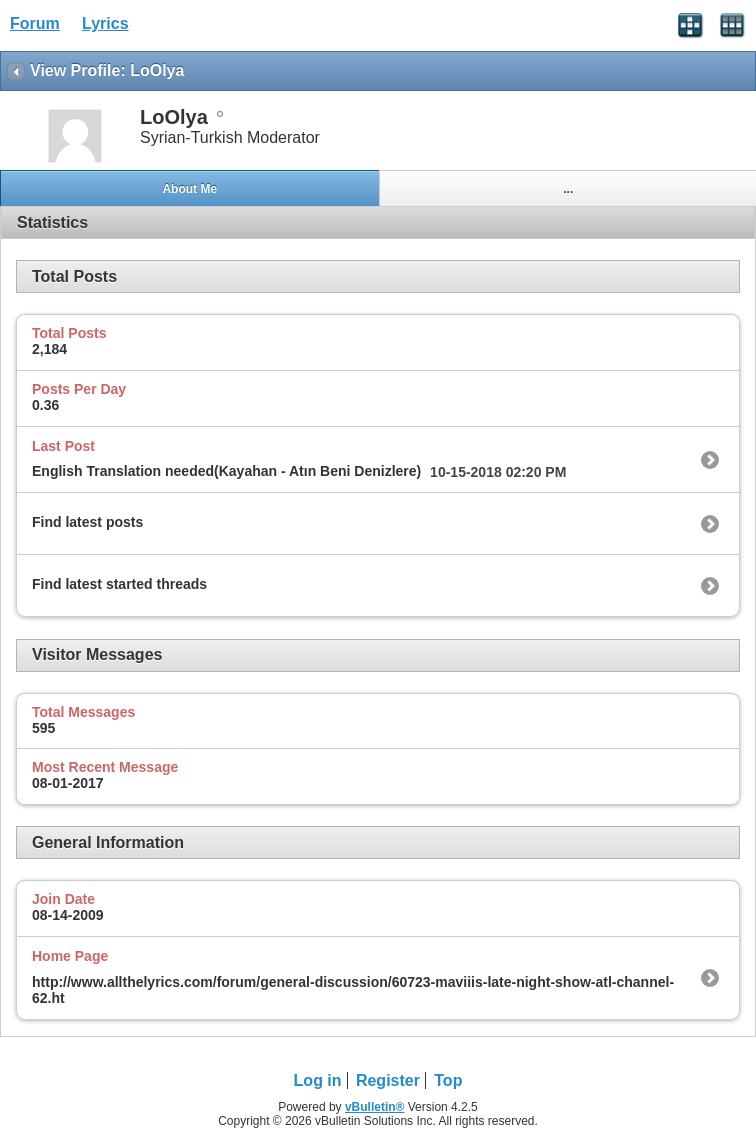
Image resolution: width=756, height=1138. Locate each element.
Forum (35, 23)
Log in (318, 1080)
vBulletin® (375, 1107)
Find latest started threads (119, 584)
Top (448, 1080)
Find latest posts (87, 522)
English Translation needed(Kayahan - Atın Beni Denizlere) (226, 471)
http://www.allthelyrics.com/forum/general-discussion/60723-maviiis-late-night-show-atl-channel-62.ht (353, 990)
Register (388, 1080)
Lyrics (105, 23)
